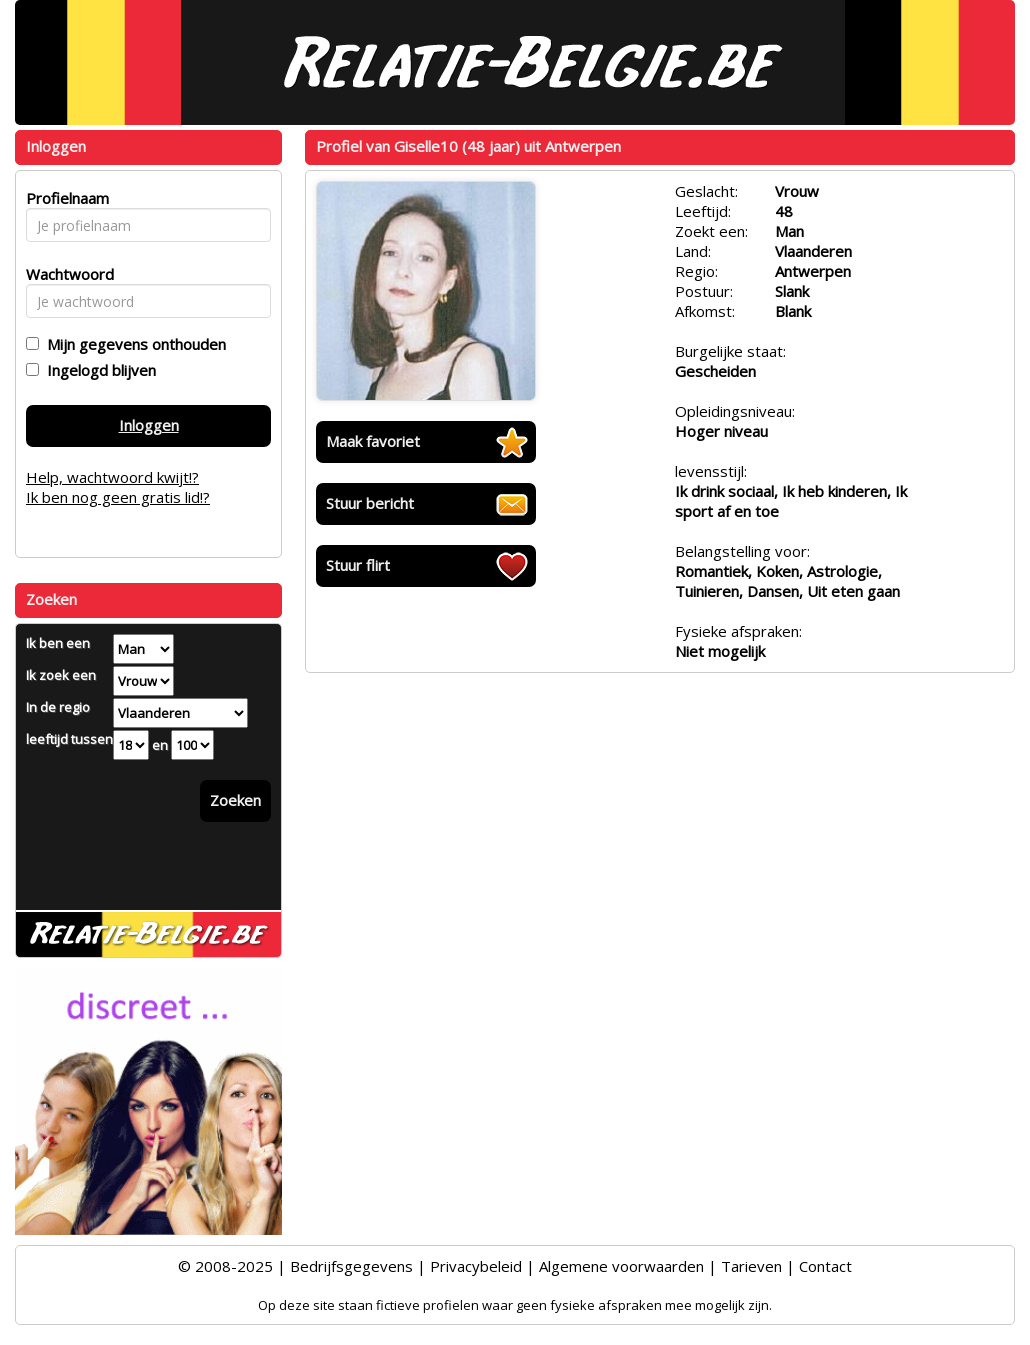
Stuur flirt (358, 565)
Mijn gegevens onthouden (132, 344)
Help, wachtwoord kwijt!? (112, 477)
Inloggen (149, 425)
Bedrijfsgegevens (351, 1266)
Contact (825, 1266)
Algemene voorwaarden (621, 1266)
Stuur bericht (370, 503)
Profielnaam (64, 198)
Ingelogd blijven (97, 370)
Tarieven (751, 1266)
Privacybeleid (476, 1266)
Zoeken (235, 800)
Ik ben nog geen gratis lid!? (118, 497)
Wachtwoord (64, 274)
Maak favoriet (373, 441)
